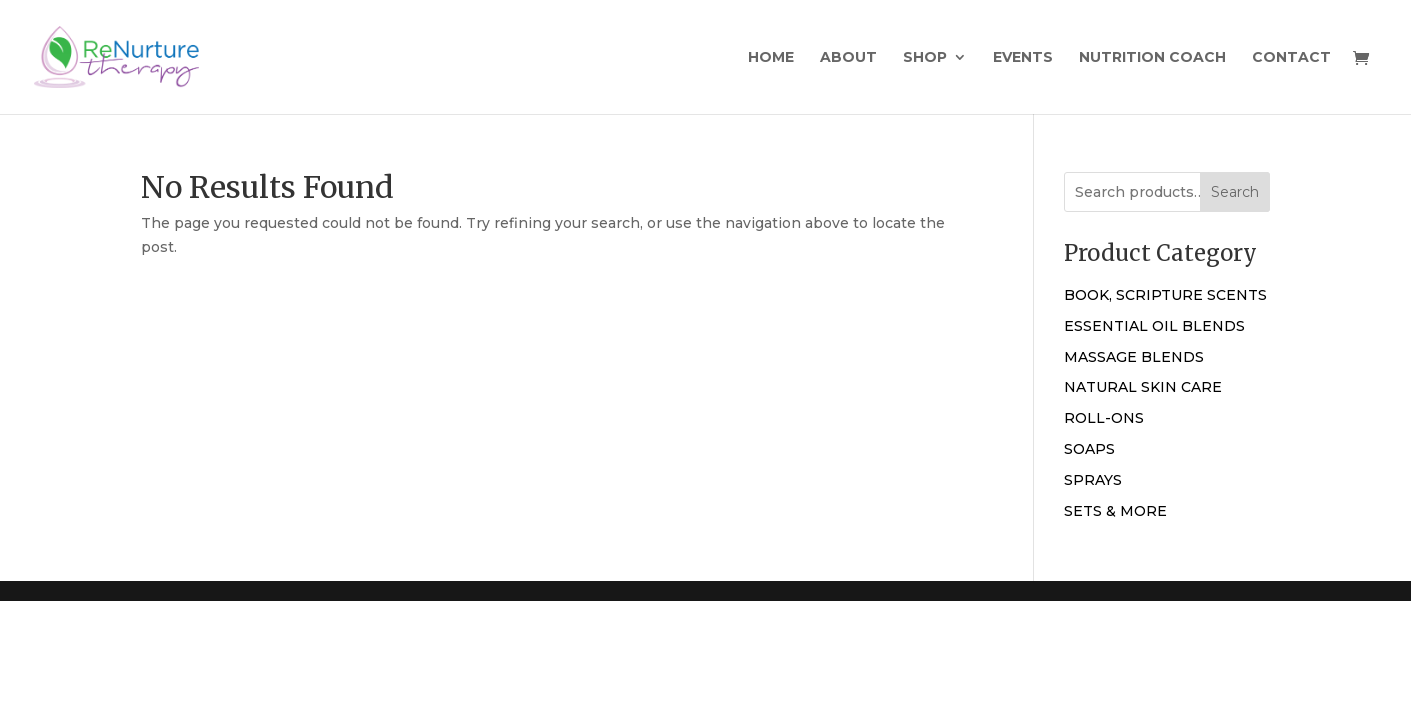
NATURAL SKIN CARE (1143, 387)
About (848, 58)
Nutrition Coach (1152, 58)
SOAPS (1089, 449)
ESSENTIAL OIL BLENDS (1154, 326)
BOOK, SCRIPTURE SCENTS (1165, 295)
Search (1235, 192)
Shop (925, 58)
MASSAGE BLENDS (1134, 357)
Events (1023, 58)
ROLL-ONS (1104, 418)
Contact (1291, 58)
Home (771, 58)
